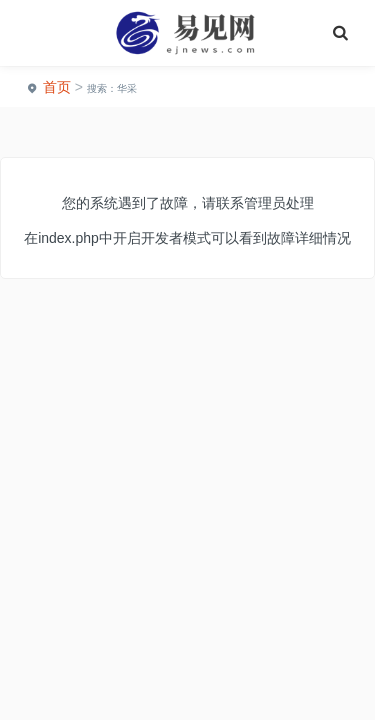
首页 (57, 87)
